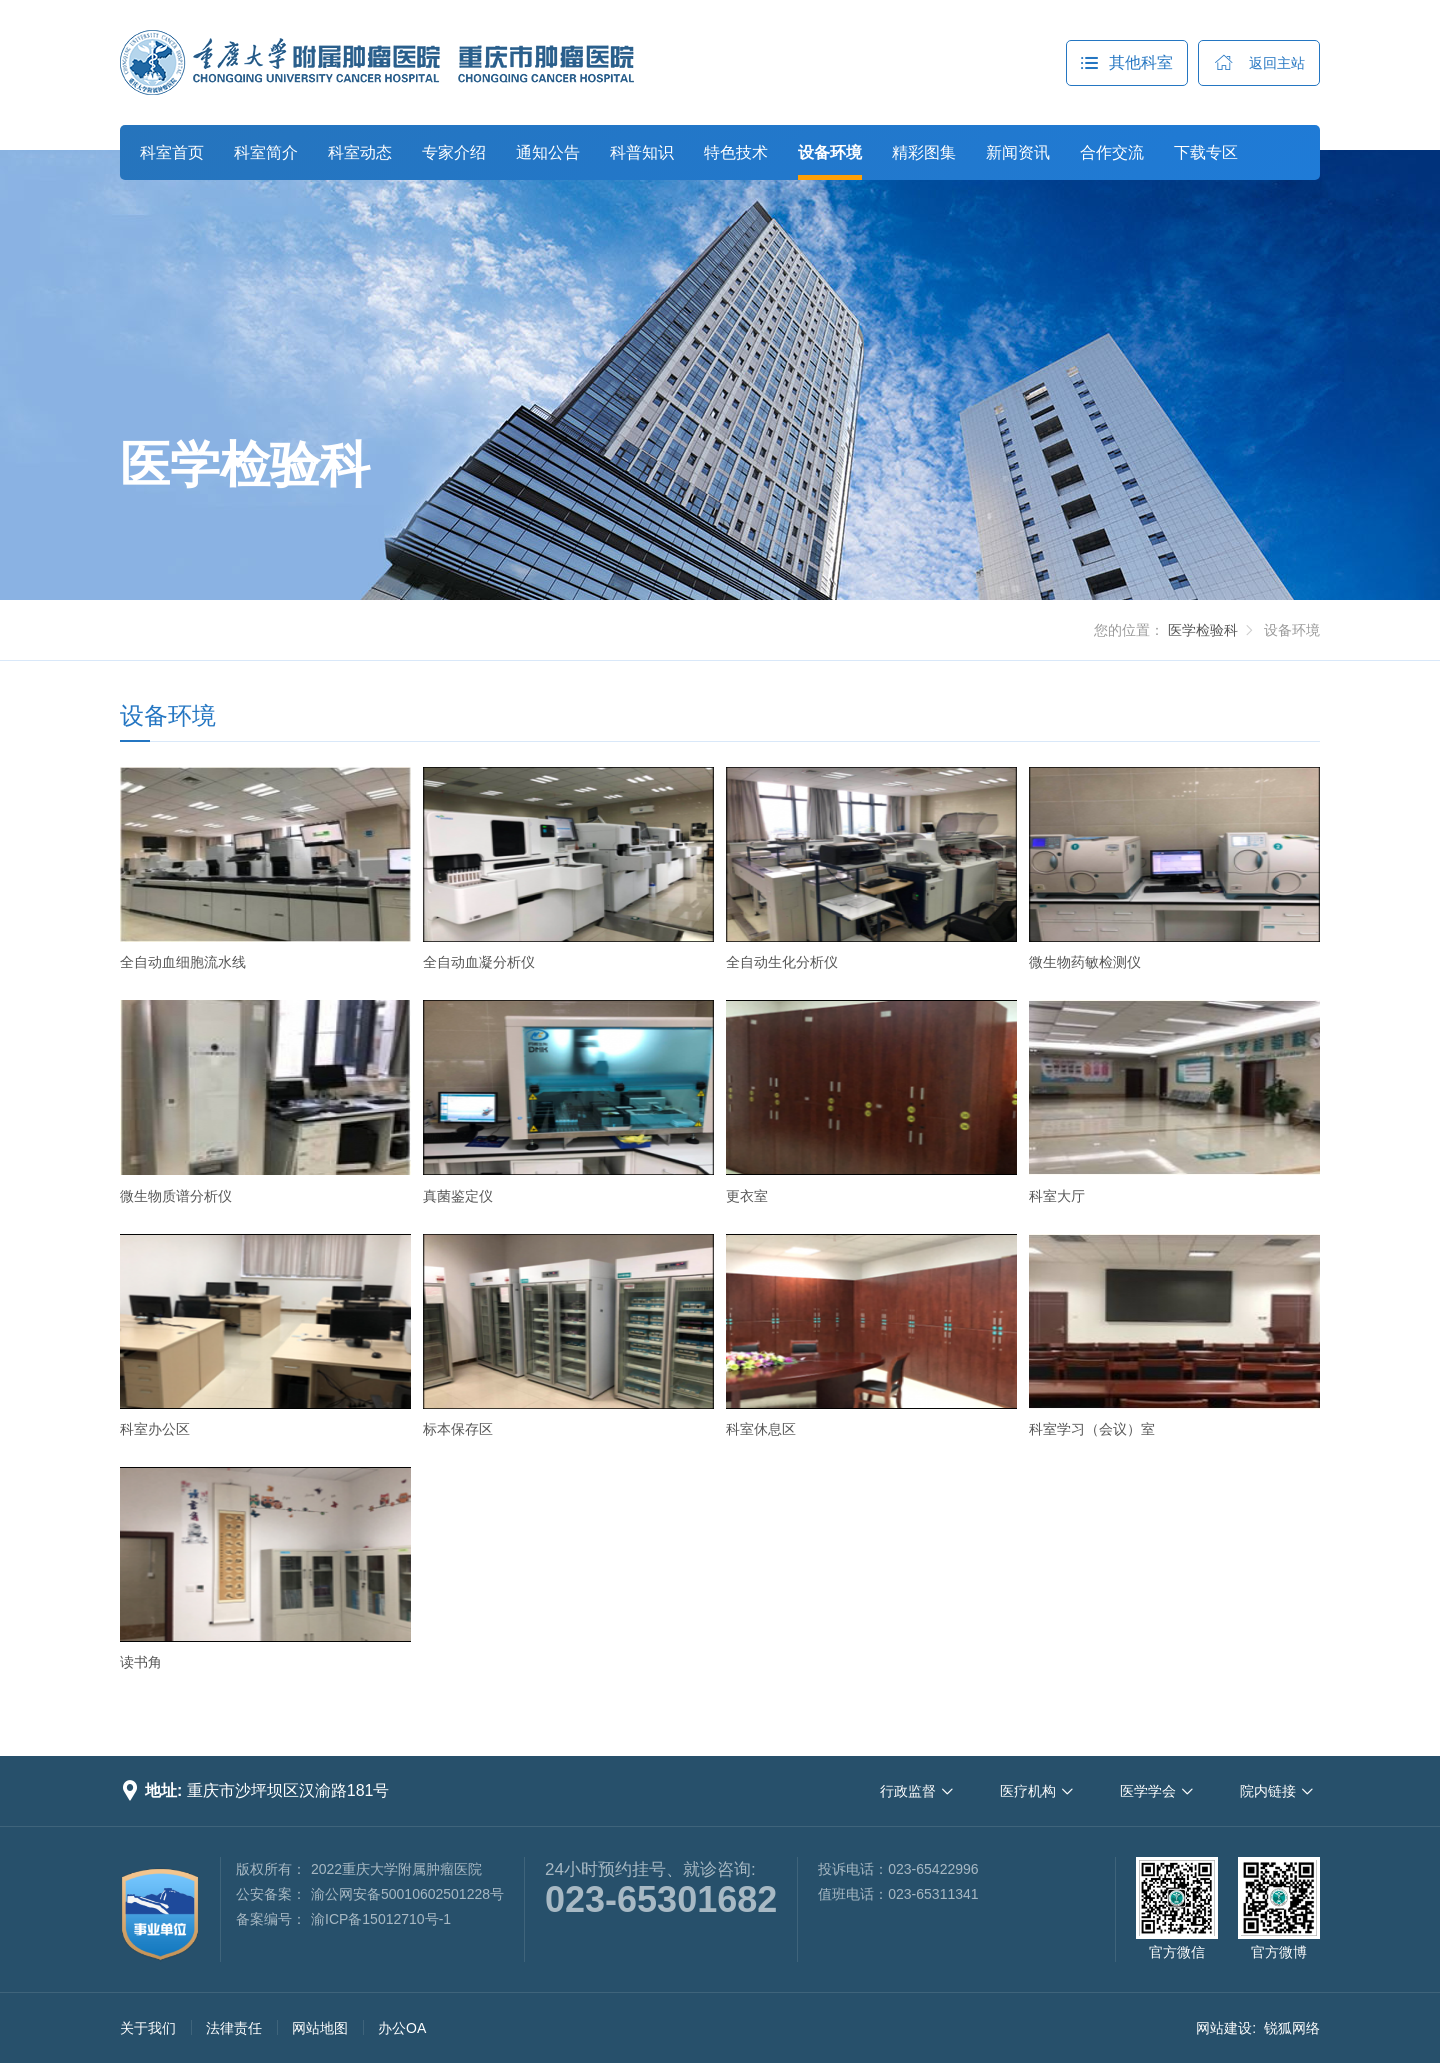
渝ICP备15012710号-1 (381, 1919)
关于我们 (148, 2028)
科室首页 (172, 152)
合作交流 (1112, 152)
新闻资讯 (1018, 152)
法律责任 (234, 2028)
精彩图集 (924, 152)
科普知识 (642, 152)
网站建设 (1224, 2028)
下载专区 (1206, 152)
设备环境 (830, 152)
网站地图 (320, 2028)
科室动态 (360, 152)
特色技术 (736, 152)
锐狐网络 (1292, 2028)
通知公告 (548, 152)
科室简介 (266, 152)
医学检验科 (245, 465)
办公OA (402, 2028)
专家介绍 (454, 152)
